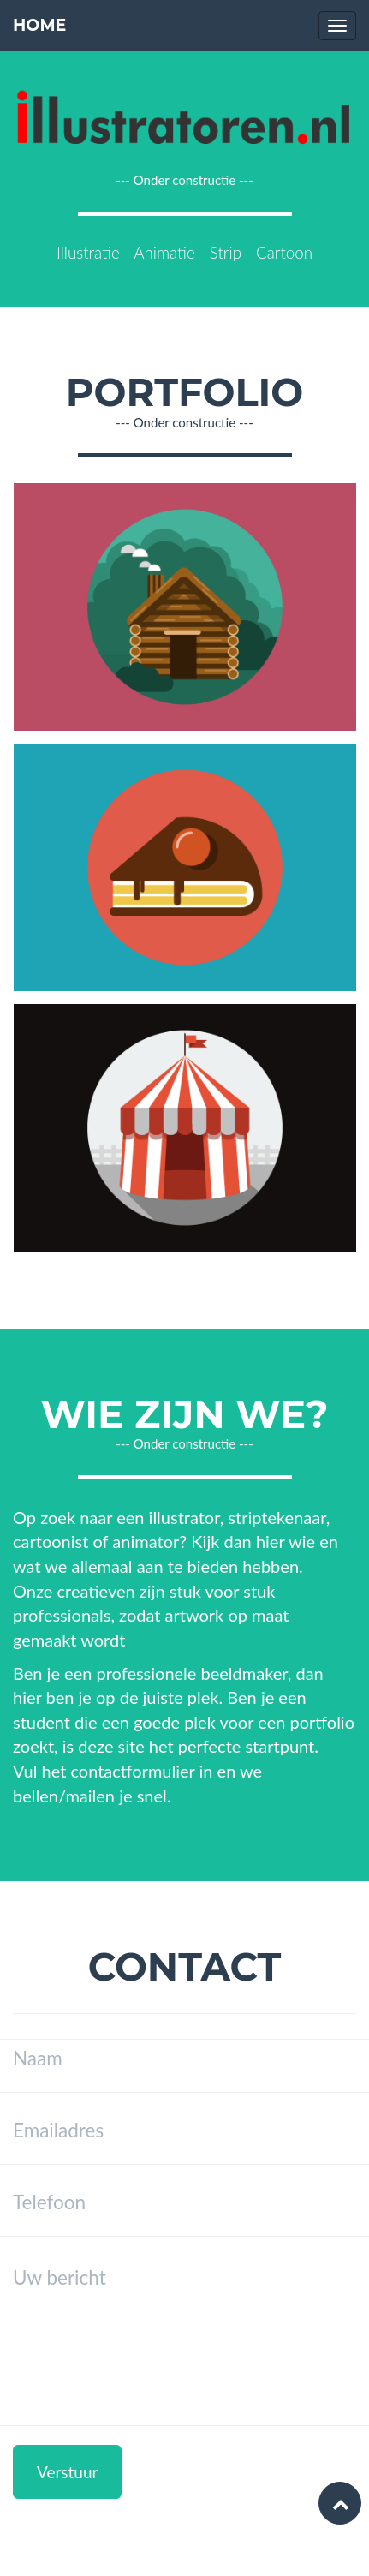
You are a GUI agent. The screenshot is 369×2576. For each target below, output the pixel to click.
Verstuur (67, 2472)
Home (39, 25)
